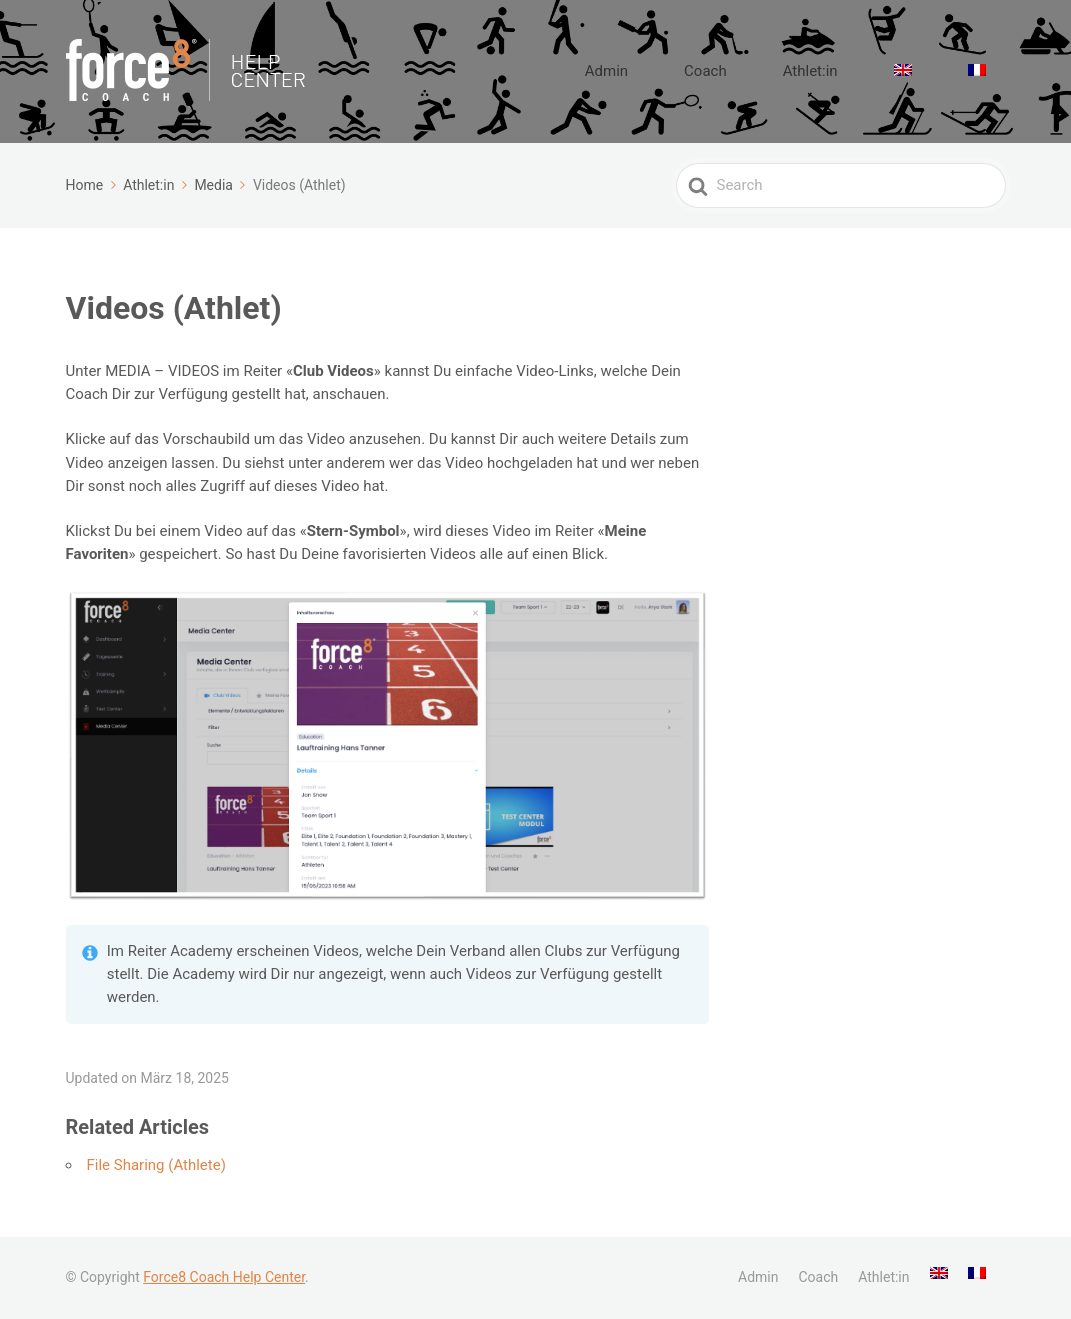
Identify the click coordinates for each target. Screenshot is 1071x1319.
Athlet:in (870, 71)
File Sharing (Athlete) (156, 1165)
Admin (714, 71)
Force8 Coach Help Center (224, 1277)
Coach (789, 71)
